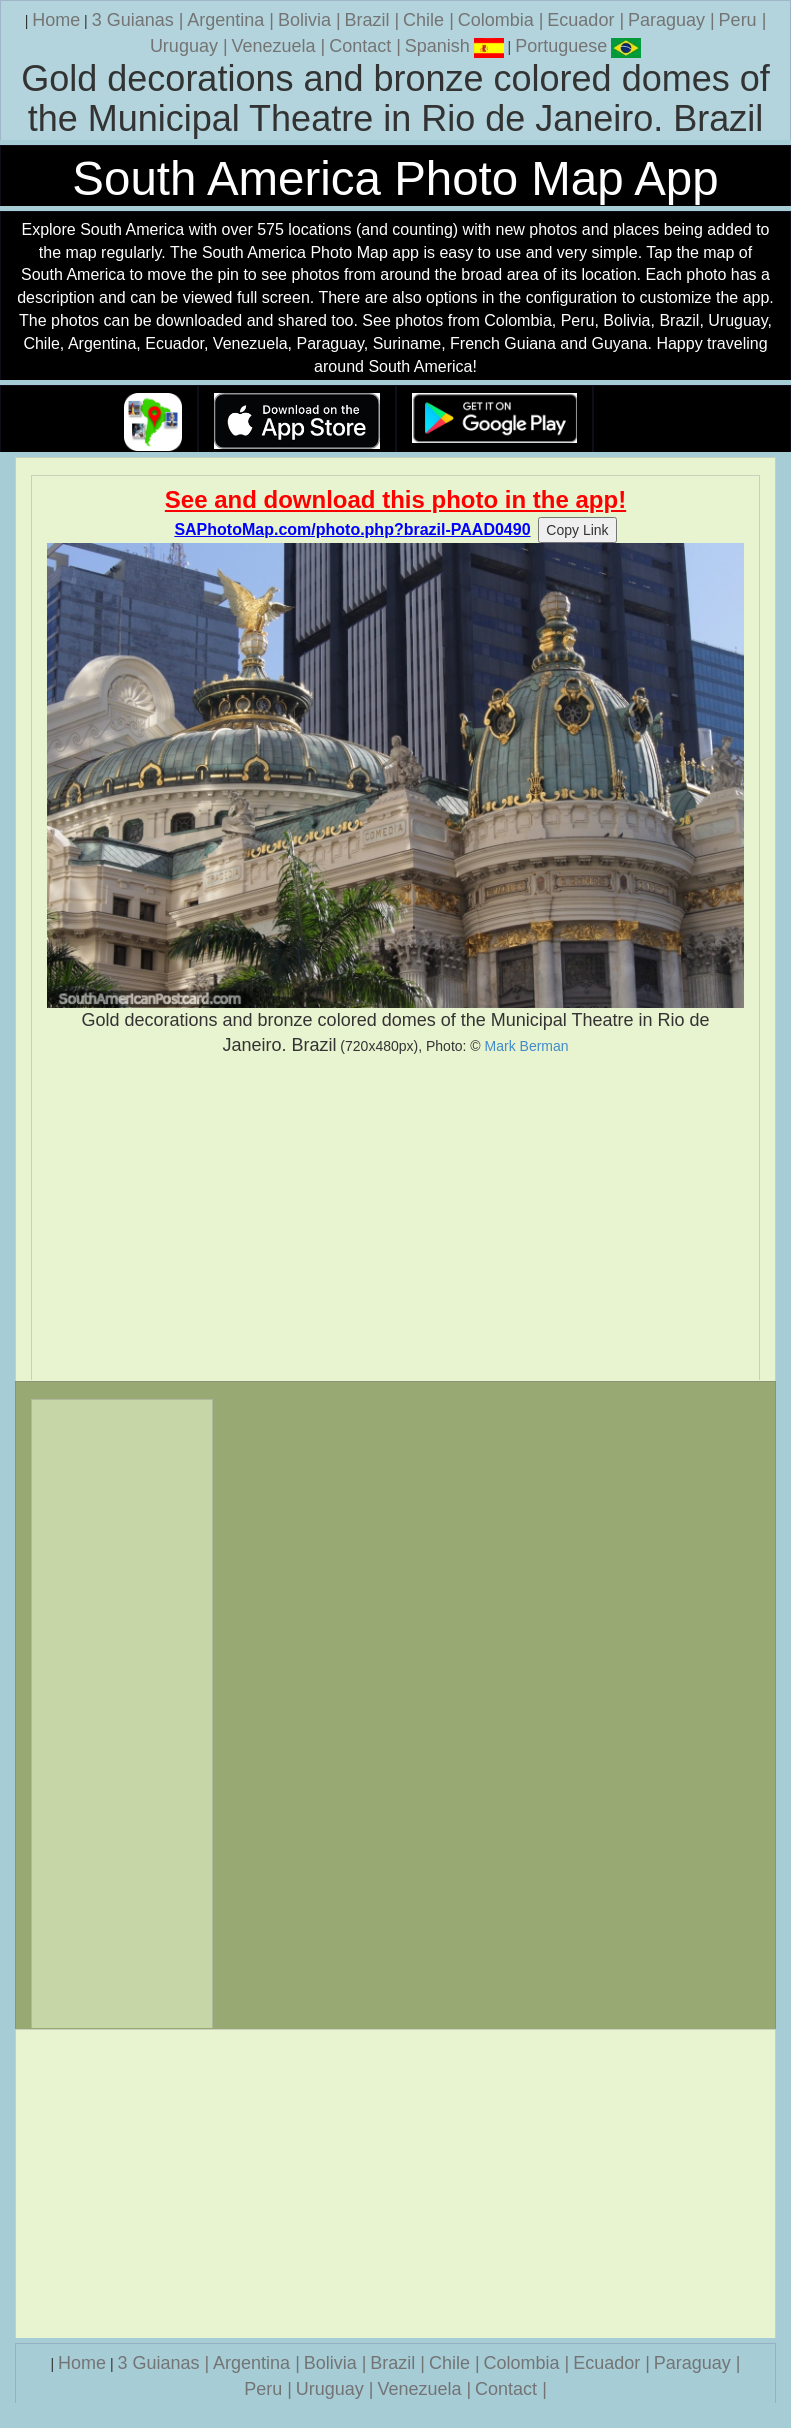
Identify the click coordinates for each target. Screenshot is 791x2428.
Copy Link (577, 530)
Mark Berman (527, 1046)
